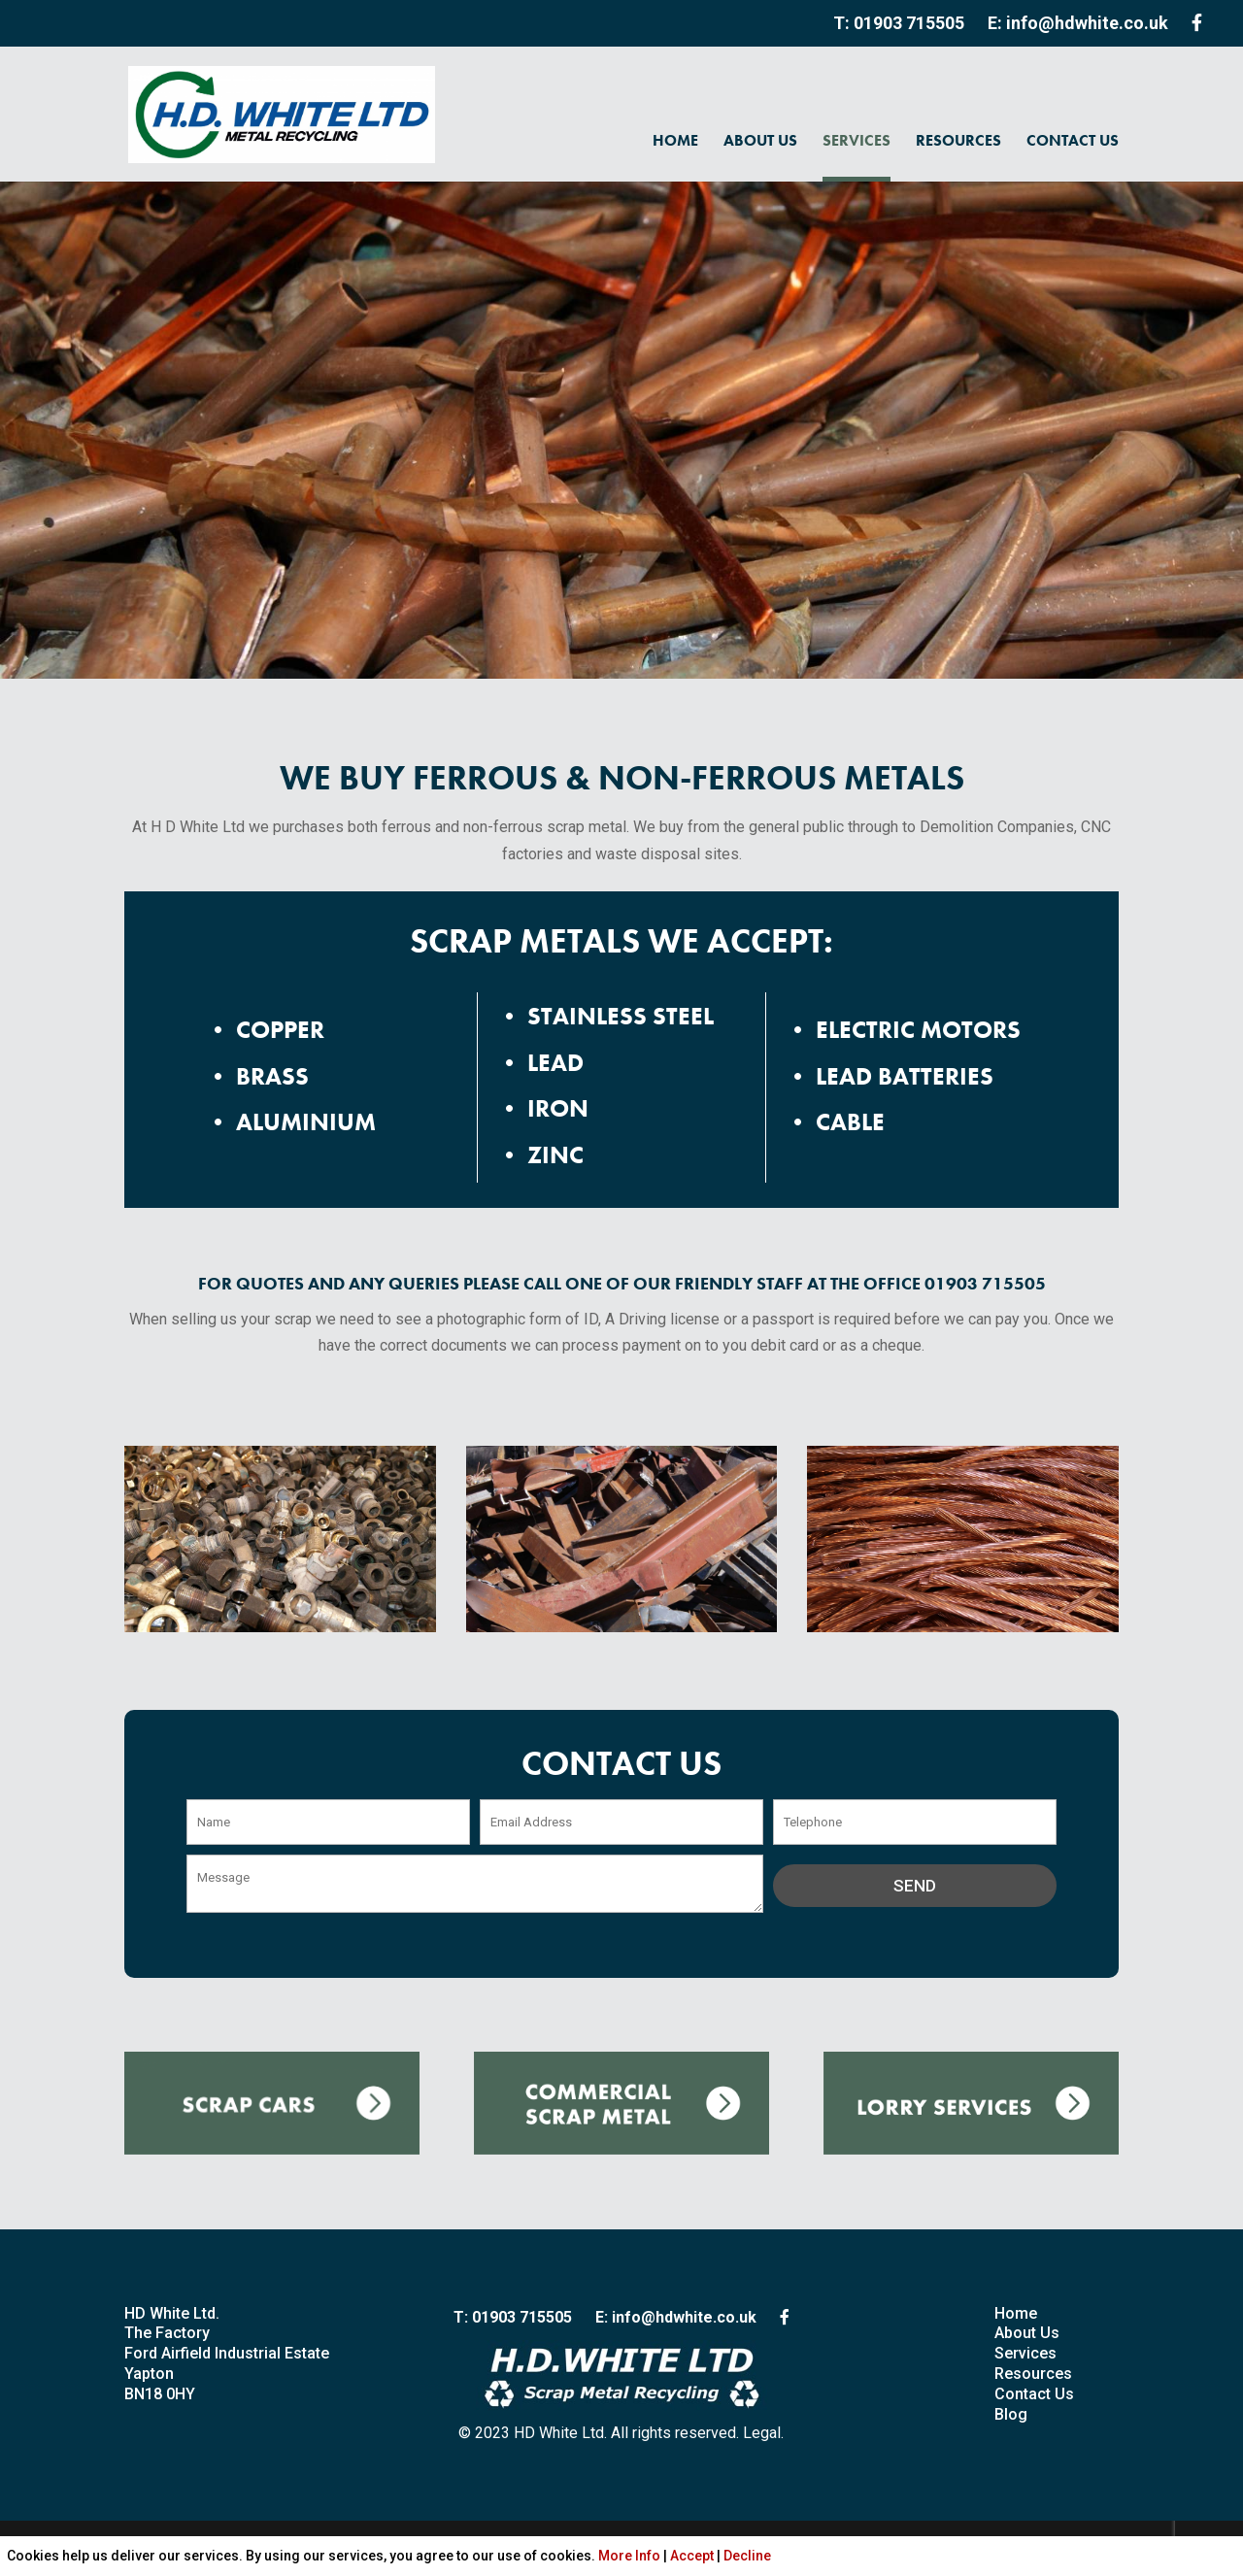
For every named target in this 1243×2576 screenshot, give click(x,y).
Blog (1010, 2414)
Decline (747, 2555)
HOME (675, 140)
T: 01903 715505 (898, 23)
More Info (629, 2555)
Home (1015, 2313)
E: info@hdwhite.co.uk (1078, 23)
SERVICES (856, 140)
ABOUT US (760, 140)
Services (1025, 2353)
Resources (1033, 2373)
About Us (1026, 2333)
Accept (692, 2555)
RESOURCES (958, 140)
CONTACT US (1072, 140)
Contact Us (1034, 2394)
